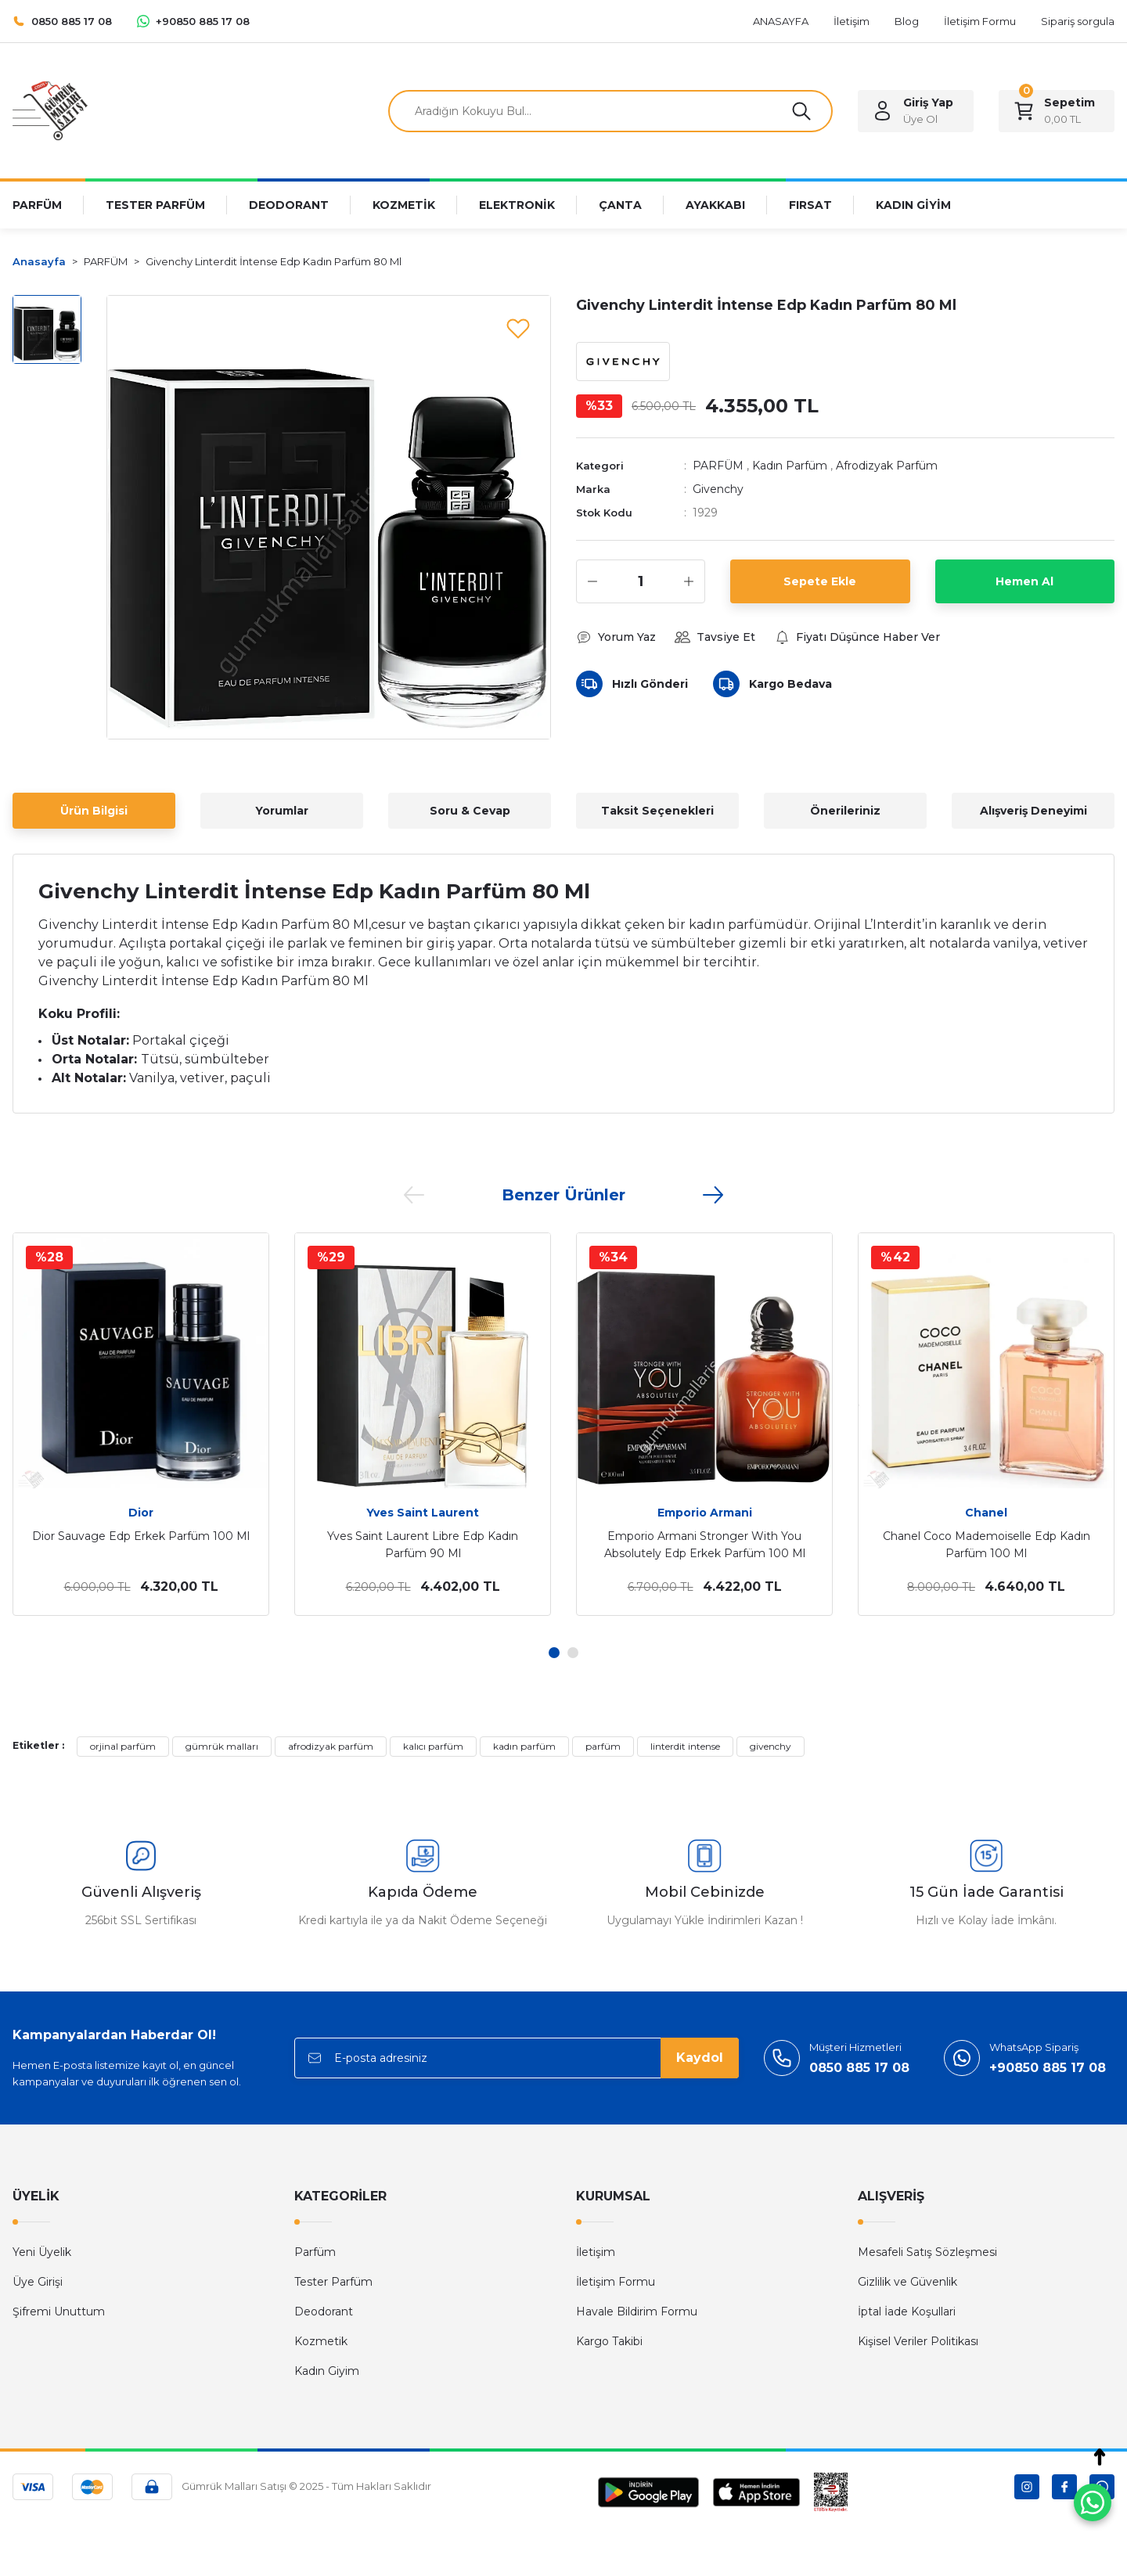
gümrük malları (221, 1746)
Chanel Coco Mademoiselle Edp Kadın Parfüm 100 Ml (986, 1544)
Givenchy (718, 489)
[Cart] (1056, 111)
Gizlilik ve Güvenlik (907, 2282)
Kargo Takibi (609, 2341)
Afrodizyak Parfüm (887, 466)
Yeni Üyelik (42, 2252)
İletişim (595, 2252)
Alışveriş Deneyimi (1033, 811)
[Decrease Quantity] (592, 581)
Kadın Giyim (326, 2371)
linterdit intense (685, 1746)
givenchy (770, 1746)
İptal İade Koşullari (907, 2311)
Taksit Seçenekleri (657, 811)
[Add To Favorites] (518, 328)
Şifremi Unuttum (59, 2311)
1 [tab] (554, 1652)
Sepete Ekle (819, 581)
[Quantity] (640, 581)
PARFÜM (718, 466)
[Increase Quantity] (688, 581)
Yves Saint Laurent (422, 1513)
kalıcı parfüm (433, 1746)
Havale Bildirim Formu (636, 2311)
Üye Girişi (38, 2282)
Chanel (986, 1513)
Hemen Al (1024, 581)
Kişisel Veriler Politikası (918, 2341)
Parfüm (315, 2252)
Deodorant (323, 2311)
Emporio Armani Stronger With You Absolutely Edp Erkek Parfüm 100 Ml (704, 1544)
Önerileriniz (845, 811)
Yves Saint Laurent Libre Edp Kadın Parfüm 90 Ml (422, 1544)
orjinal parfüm (123, 1746)
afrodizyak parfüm (330, 1746)
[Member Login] (916, 111)
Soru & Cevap (470, 811)
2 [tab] (572, 1652)
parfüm (603, 1746)
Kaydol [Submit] (699, 2057)
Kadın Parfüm (789, 466)
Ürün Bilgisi (94, 811)
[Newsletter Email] (516, 2058)
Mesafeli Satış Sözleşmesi (927, 2252)
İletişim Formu (615, 2282)
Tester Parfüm (333, 2282)
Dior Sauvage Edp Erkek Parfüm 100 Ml (141, 1536)
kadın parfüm (524, 1746)
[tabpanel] (141, 1424)
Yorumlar (281, 811)
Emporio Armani (704, 1513)
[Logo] (50, 110)
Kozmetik (320, 2341)
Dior (140, 1513)
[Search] (610, 111)
